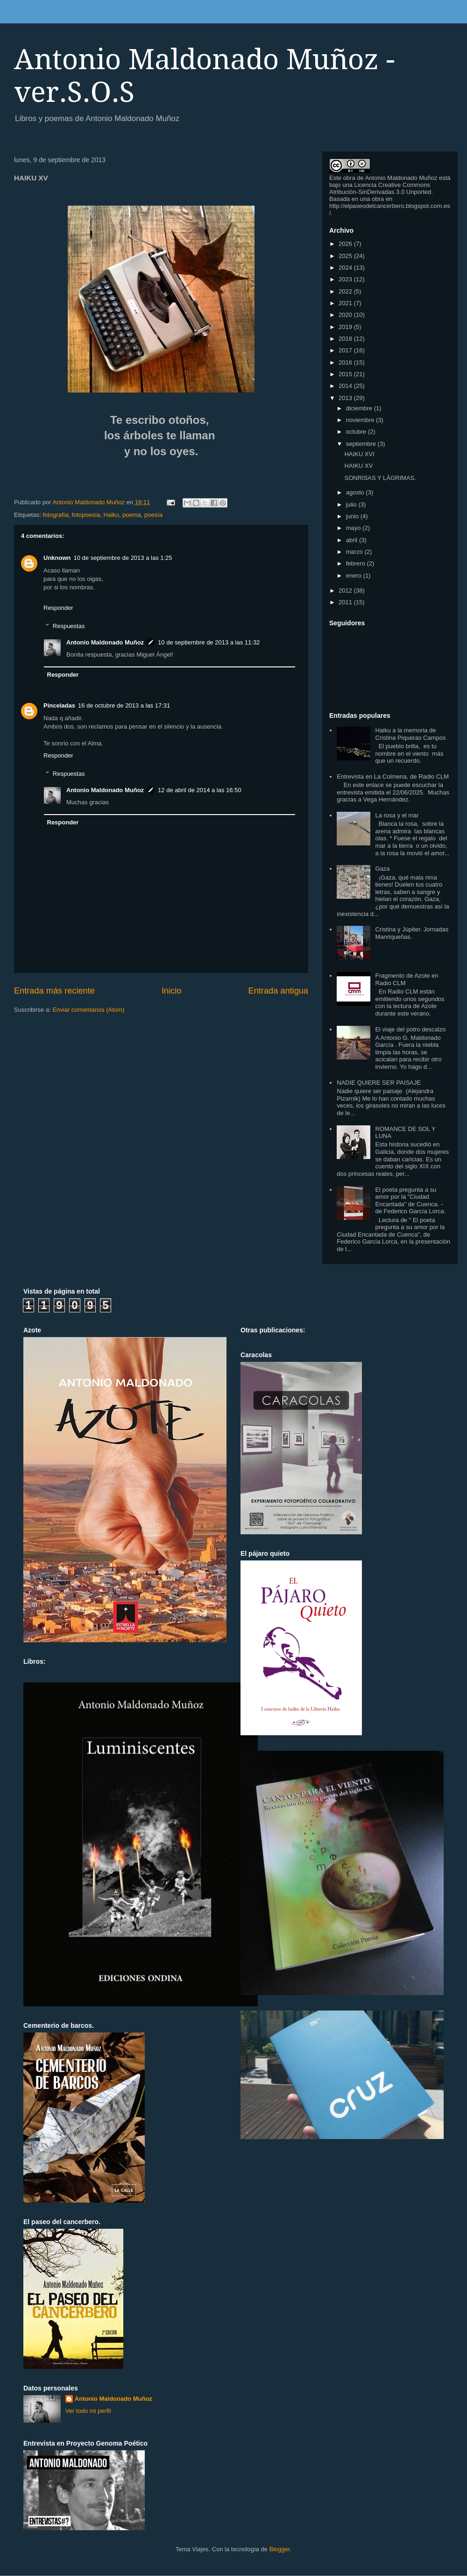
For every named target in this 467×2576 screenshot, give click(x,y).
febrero (356, 563)
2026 (346, 243)
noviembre (361, 419)
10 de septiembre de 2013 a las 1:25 (123, 557)
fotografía (55, 514)
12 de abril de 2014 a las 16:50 (199, 790)
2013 (346, 397)
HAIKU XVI (359, 454)
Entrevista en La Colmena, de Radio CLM (393, 776)
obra (349, 177)
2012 (346, 590)
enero (354, 575)
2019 (346, 326)
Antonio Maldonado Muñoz (105, 642)
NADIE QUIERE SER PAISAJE (379, 1082)
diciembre (360, 408)
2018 (346, 338)
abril (352, 540)
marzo (355, 551)
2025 (346, 255)
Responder (58, 607)
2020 (346, 314)
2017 (346, 350)
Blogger (279, 2549)
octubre (357, 431)
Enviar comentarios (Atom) (88, 1009)
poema (131, 514)
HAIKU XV (358, 465)
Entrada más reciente (54, 990)
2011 (346, 602)
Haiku (111, 514)
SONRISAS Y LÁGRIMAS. (380, 477)
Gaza (382, 868)
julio (352, 504)
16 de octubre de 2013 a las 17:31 (124, 705)
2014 (346, 385)
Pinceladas (59, 705)
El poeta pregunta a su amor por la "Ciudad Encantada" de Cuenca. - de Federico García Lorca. (410, 1200)
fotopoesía (86, 514)
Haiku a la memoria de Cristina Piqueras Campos (410, 734)
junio (353, 516)
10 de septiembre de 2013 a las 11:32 (209, 642)
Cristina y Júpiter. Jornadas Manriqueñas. (411, 933)
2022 (346, 291)
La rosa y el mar (396, 815)
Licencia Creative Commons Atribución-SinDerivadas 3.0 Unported (380, 188)
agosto (356, 492)
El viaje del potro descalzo (410, 1029)
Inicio (171, 990)
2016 (346, 362)
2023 (346, 279)
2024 (346, 267)
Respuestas (69, 626)
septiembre (362, 443)
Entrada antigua (278, 990)
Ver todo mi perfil (88, 2410)
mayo (354, 527)
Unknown (57, 557)
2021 (346, 303)
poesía (153, 514)
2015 (346, 374)
